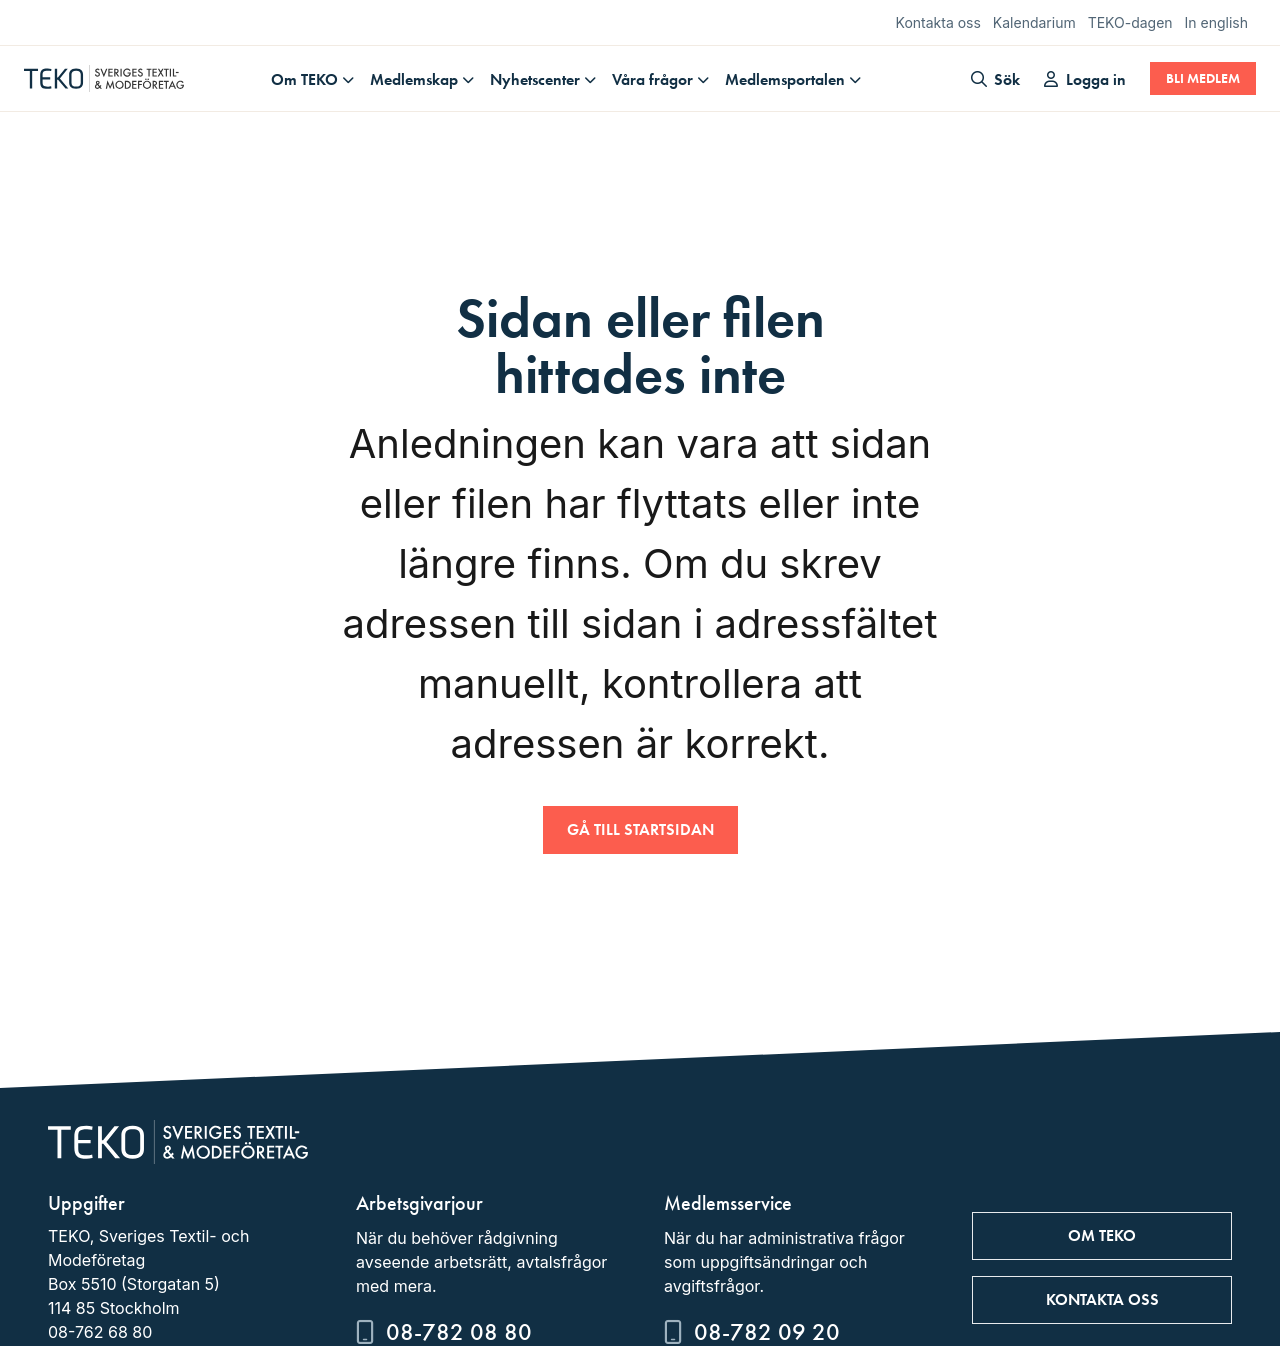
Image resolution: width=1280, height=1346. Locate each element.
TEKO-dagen (1130, 22)
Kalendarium (1034, 22)
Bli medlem (1203, 78)
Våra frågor (652, 79)
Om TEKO (304, 79)
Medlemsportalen (785, 79)
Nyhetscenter (535, 79)
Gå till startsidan (640, 829)
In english (1216, 22)
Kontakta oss (938, 22)
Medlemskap (414, 79)
